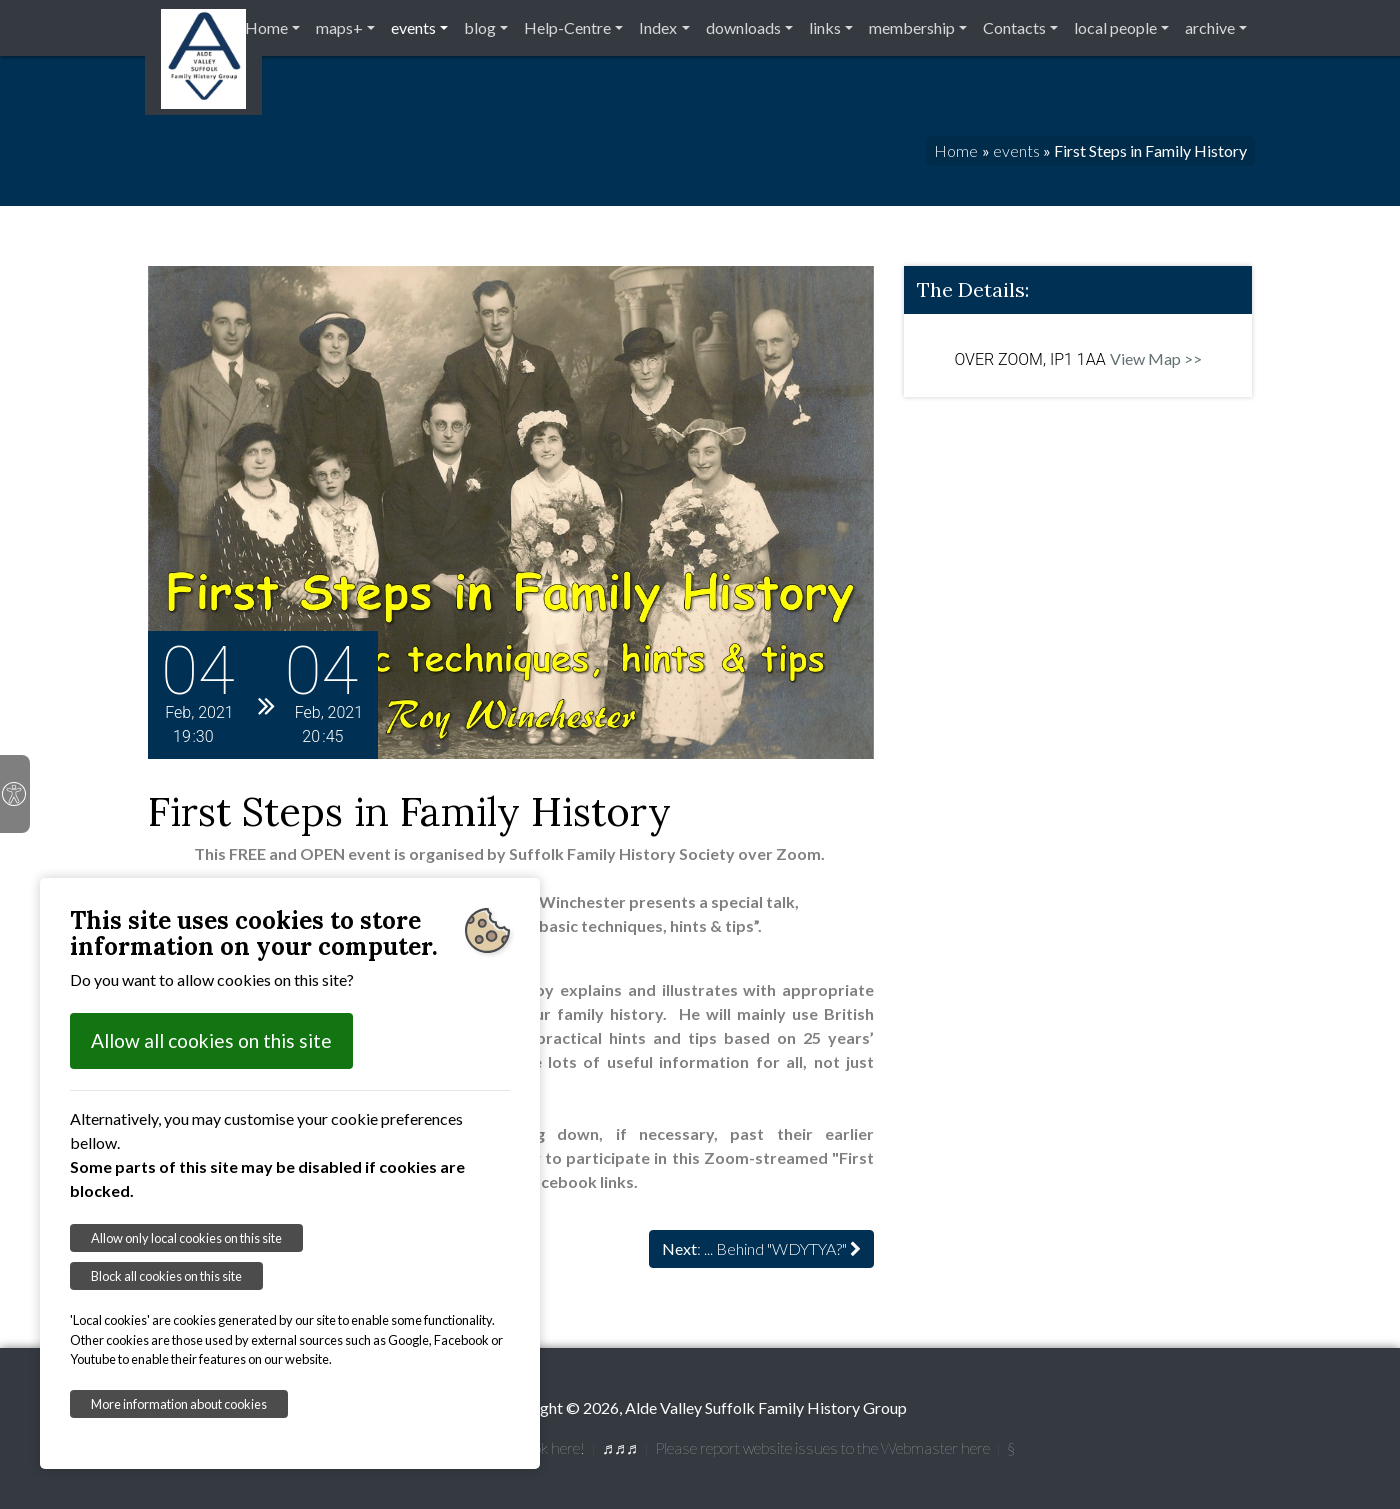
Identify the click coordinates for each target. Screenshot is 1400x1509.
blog (480, 27)
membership (912, 27)
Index (658, 27)
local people (1115, 27)
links (825, 27)
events (413, 27)
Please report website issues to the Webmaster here (822, 1447)
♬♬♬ (620, 1447)
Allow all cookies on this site (211, 1040)
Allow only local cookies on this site (186, 1238)
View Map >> (1156, 358)
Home (266, 27)
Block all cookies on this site (166, 1276)
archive (1210, 27)
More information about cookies (179, 1404)
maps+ (339, 27)
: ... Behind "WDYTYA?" (761, 1248)
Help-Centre (567, 27)
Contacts (1014, 27)
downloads (743, 27)
